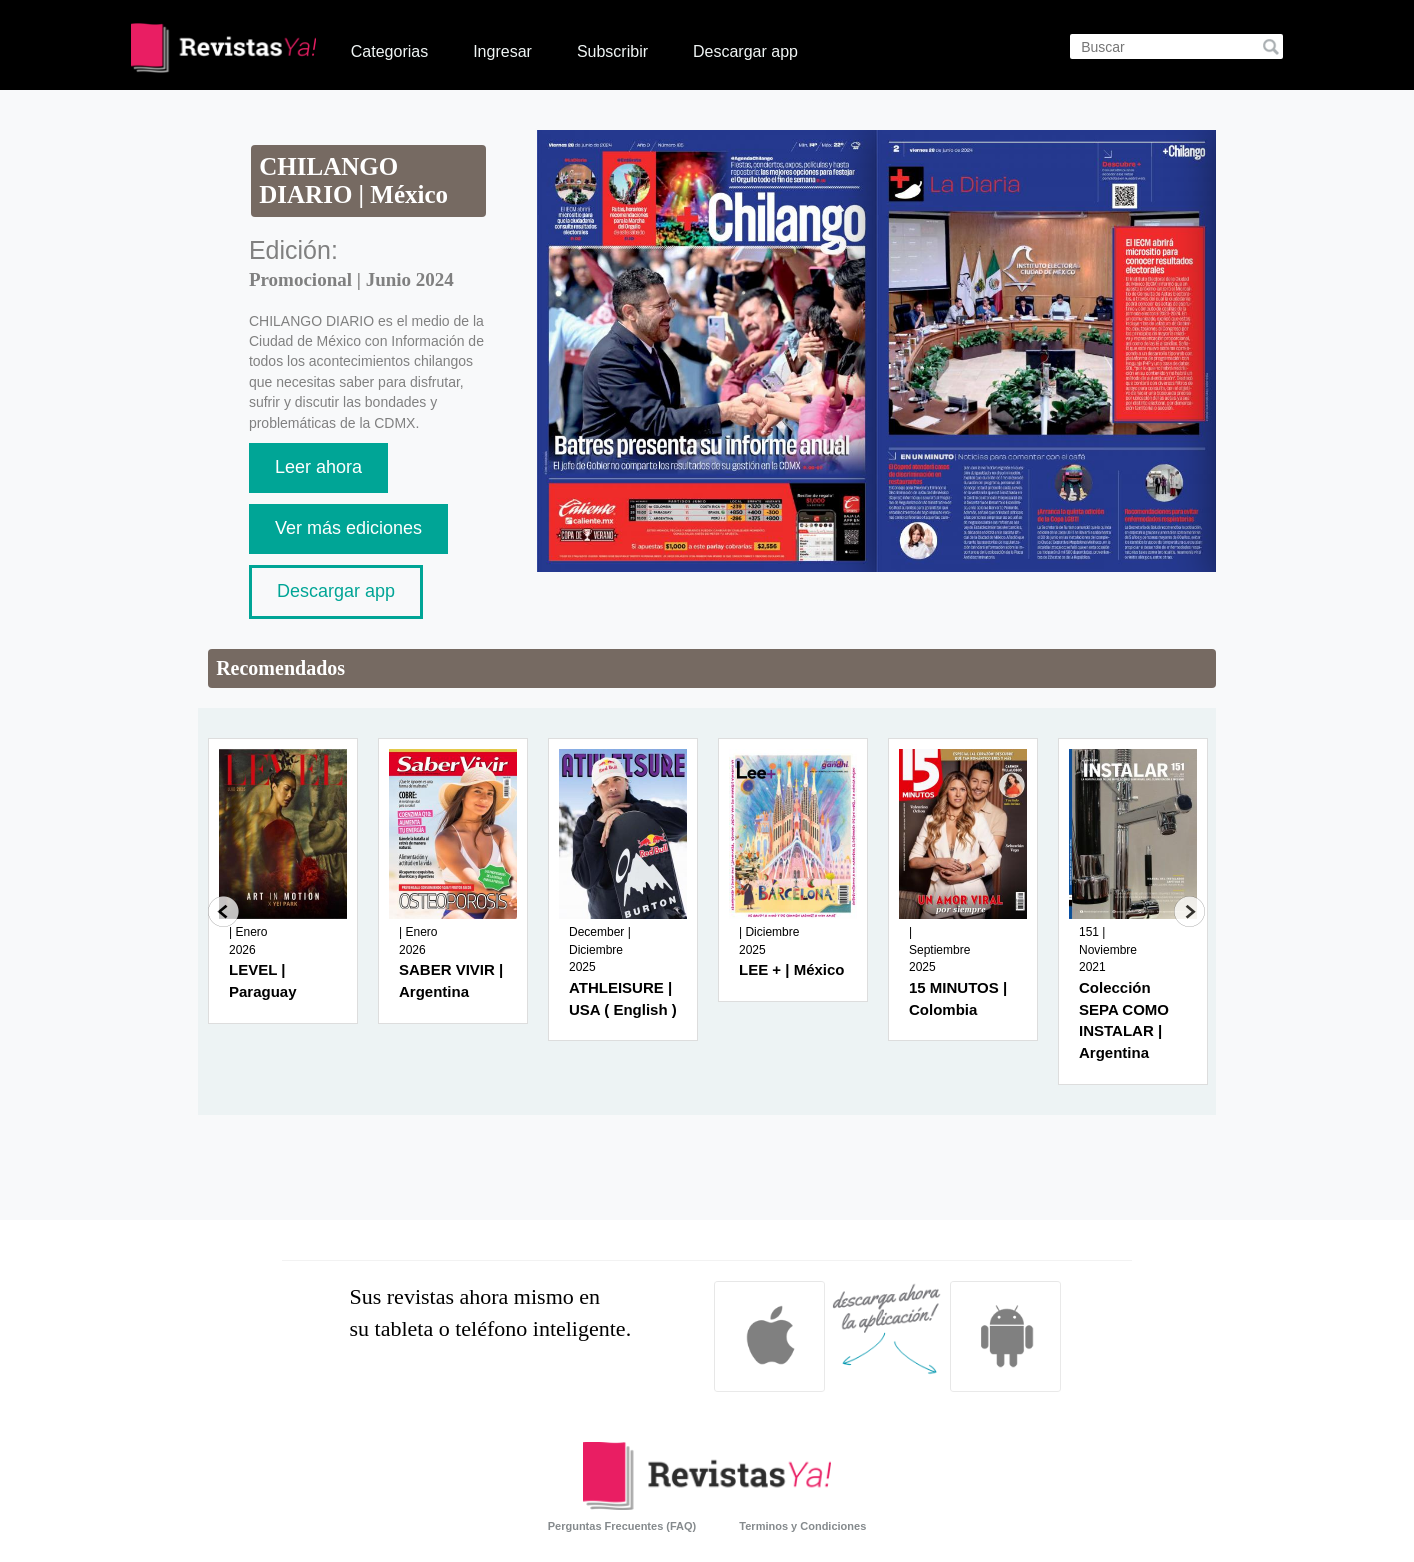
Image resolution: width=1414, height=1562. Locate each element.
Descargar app (745, 51)
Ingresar (502, 51)
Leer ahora (318, 467)
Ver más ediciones (348, 528)
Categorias (389, 51)
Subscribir (612, 51)
